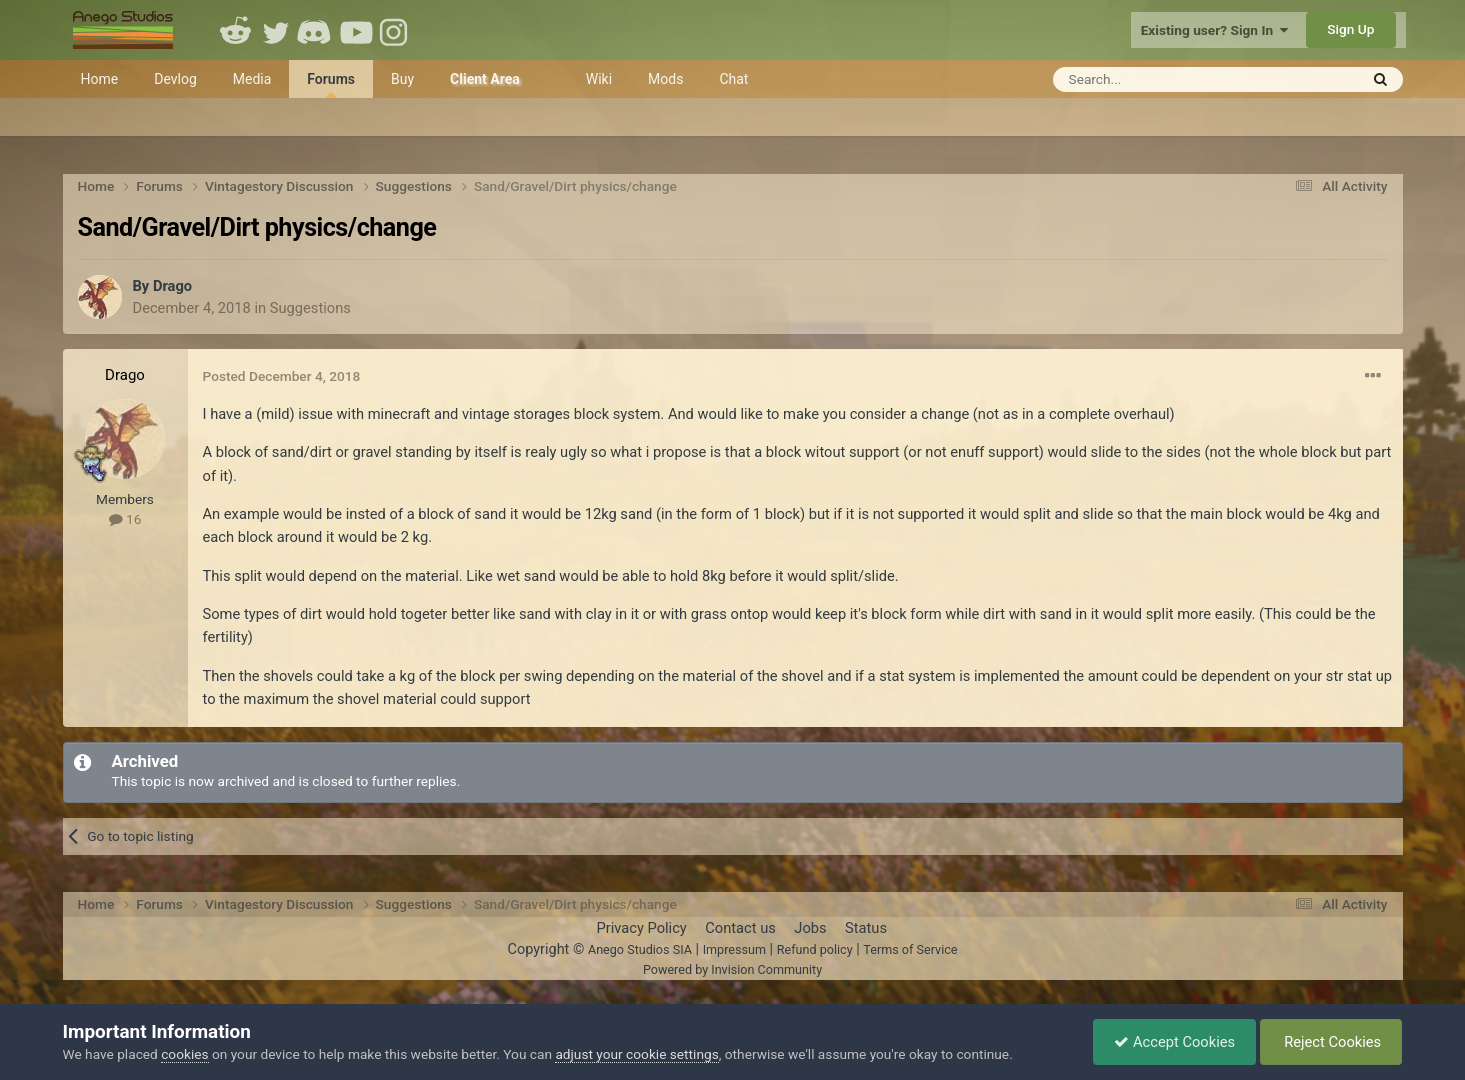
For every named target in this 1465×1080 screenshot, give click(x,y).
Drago (172, 286)
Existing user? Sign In (1214, 30)
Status (866, 928)
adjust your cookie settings (636, 1054)
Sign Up (1350, 29)
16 (125, 519)
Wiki (599, 79)
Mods (665, 79)
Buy (402, 79)
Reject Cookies (1331, 1042)
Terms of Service (910, 949)
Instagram (396, 30)
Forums (331, 84)
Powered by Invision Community (732, 969)
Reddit (236, 30)
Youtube (356, 30)
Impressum (734, 949)
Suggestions (310, 308)
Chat (733, 79)
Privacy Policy (641, 928)
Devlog (175, 79)
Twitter (276, 30)
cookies (184, 1054)
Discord (316, 30)
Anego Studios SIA (640, 949)
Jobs (810, 928)
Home (100, 79)
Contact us (740, 928)
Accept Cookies (1174, 1042)
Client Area (485, 79)
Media (252, 79)
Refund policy (815, 949)
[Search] (1156, 79)
